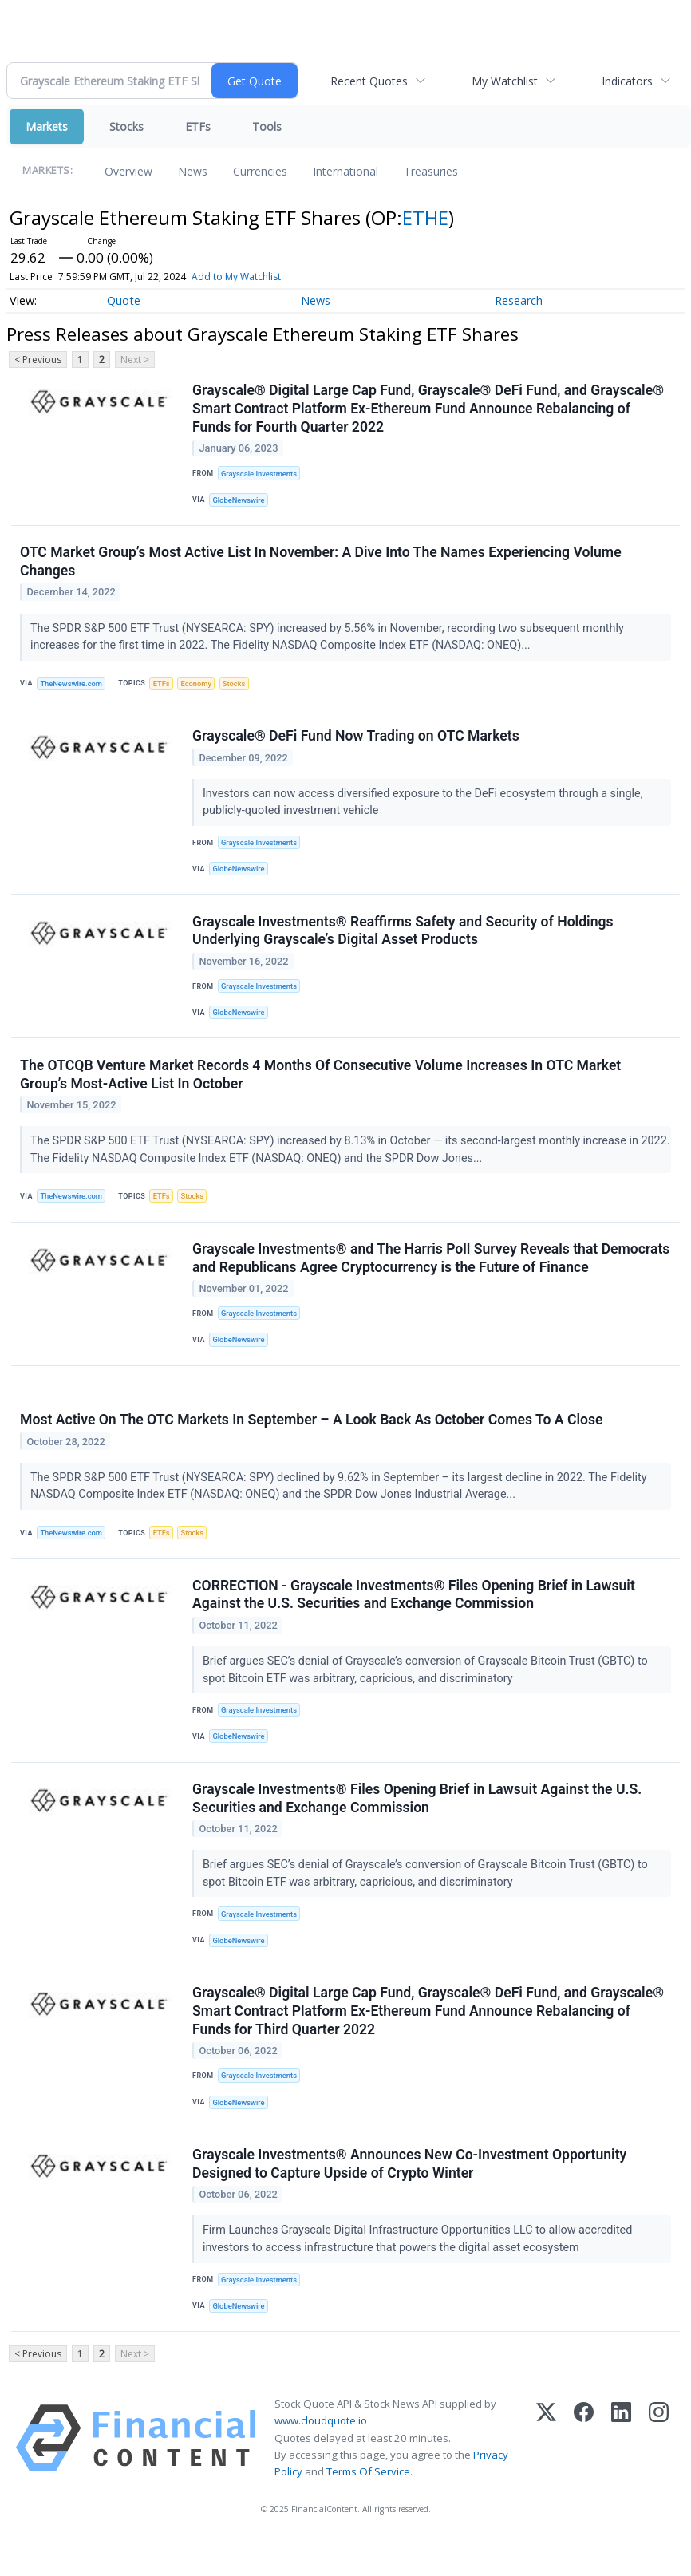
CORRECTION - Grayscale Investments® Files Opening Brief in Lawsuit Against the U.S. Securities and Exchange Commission (414, 1618)
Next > (134, 359)
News (192, 171)
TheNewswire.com (73, 687)
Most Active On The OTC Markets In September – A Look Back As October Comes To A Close (312, 1440)
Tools (267, 126)
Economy (202, 687)
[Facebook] (583, 2474)
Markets (47, 126)
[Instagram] (658, 2474)
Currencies (260, 171)
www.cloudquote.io (320, 2456)
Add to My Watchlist (236, 276)
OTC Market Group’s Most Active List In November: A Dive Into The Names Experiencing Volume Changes (321, 565)
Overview (128, 171)
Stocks (126, 126)
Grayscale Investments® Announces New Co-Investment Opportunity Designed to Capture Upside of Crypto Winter (410, 2196)
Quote (123, 300)
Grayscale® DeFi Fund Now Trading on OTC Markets (356, 742)
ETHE (425, 217)
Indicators (627, 81)
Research (519, 300)
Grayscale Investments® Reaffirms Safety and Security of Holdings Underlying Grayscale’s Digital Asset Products (403, 940)
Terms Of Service (368, 2506)
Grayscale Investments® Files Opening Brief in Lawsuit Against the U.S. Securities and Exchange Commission (417, 1825)
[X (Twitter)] (546, 2474)
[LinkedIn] (621, 2474)
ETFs (198, 126)
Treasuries (431, 171)
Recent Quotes (369, 81)
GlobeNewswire (240, 501)
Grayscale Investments (261, 474)
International (345, 171)
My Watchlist (505, 81)
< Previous (37, 359)
